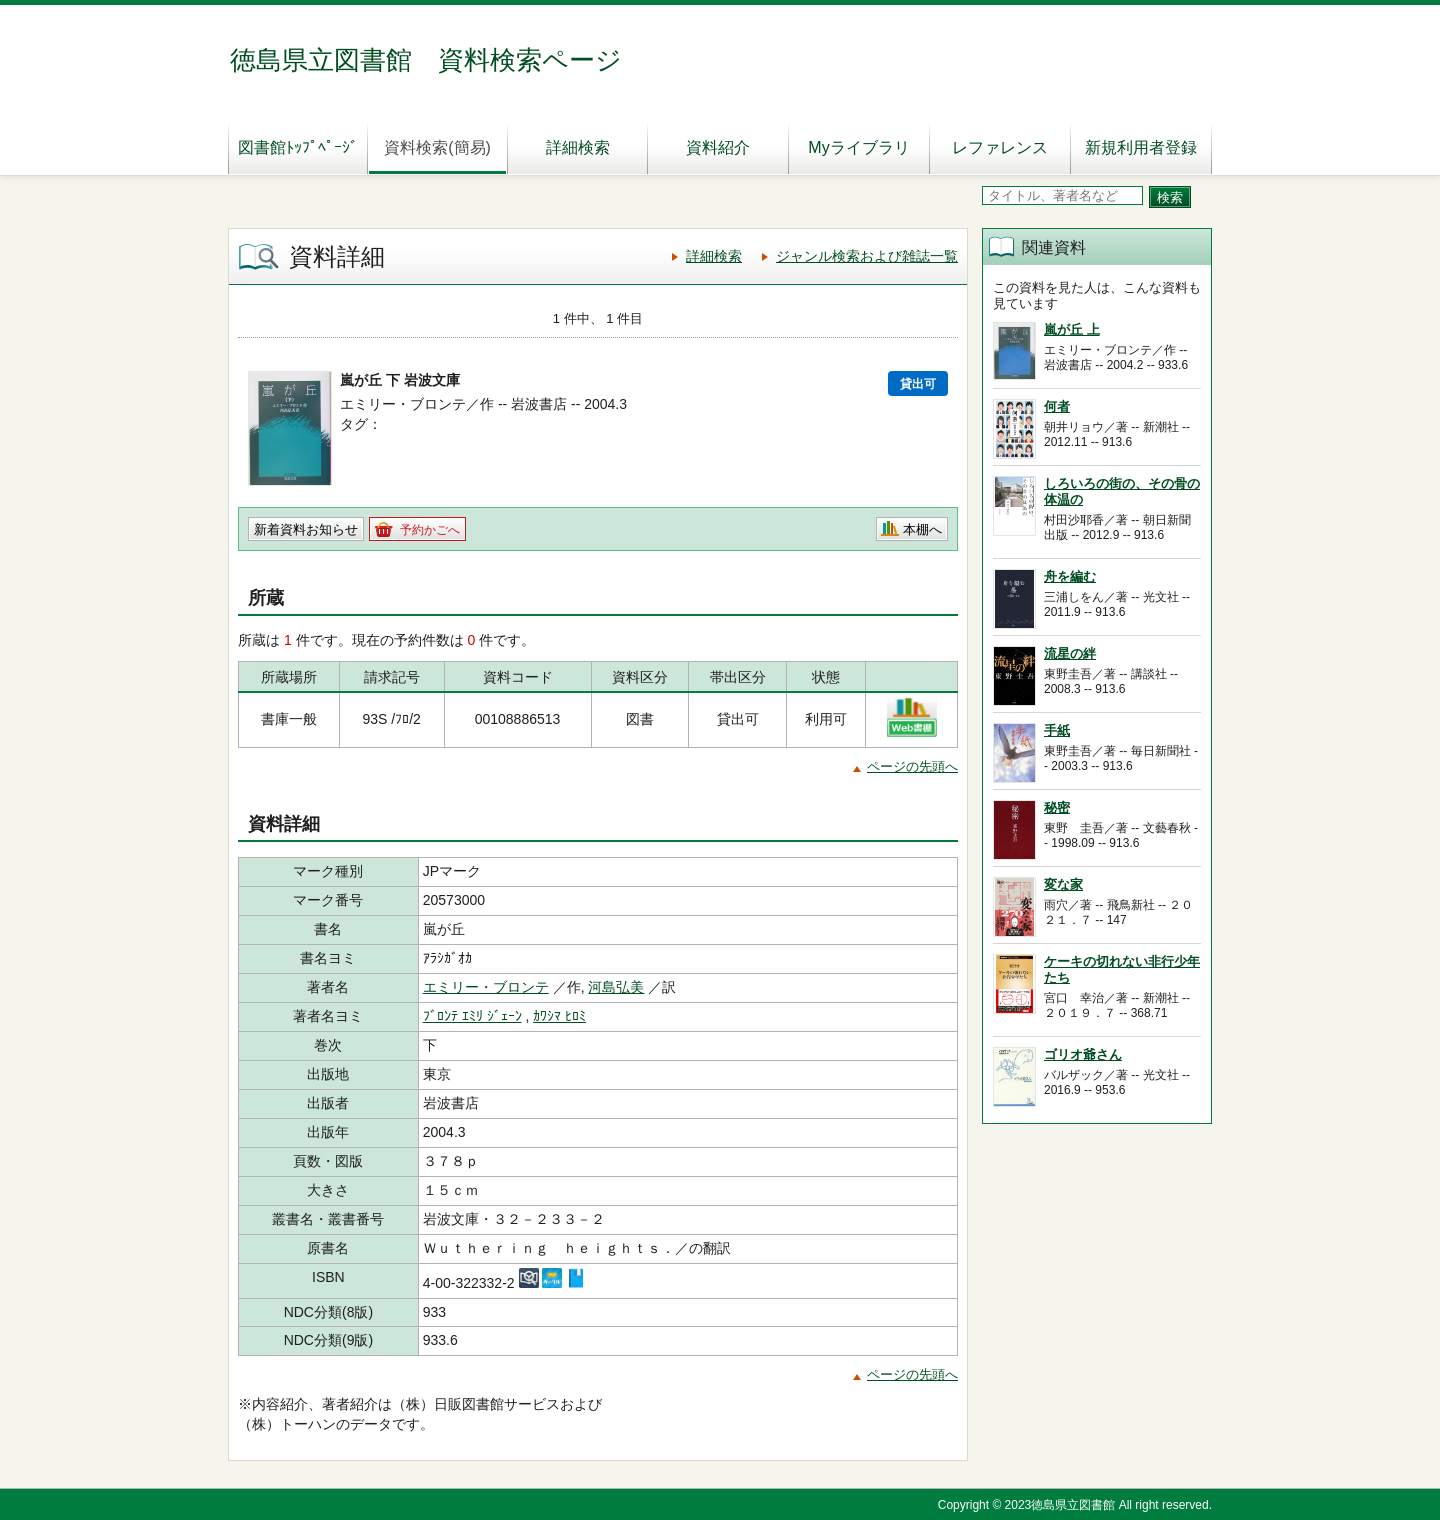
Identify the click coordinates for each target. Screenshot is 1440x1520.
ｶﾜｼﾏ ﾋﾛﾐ (559, 1016)
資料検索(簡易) (437, 147)
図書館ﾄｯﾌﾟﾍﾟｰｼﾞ (298, 147)
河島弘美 (616, 987)
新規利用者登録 (1141, 147)
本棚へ (922, 529)
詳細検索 (578, 147)
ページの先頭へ (912, 766)
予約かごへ (430, 530)
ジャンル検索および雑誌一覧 (867, 256)
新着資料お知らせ (306, 529)
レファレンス (1000, 147)
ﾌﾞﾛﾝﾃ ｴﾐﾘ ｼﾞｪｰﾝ (472, 1016)
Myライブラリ (858, 147)
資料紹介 (718, 147)
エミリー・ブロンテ (486, 987)
